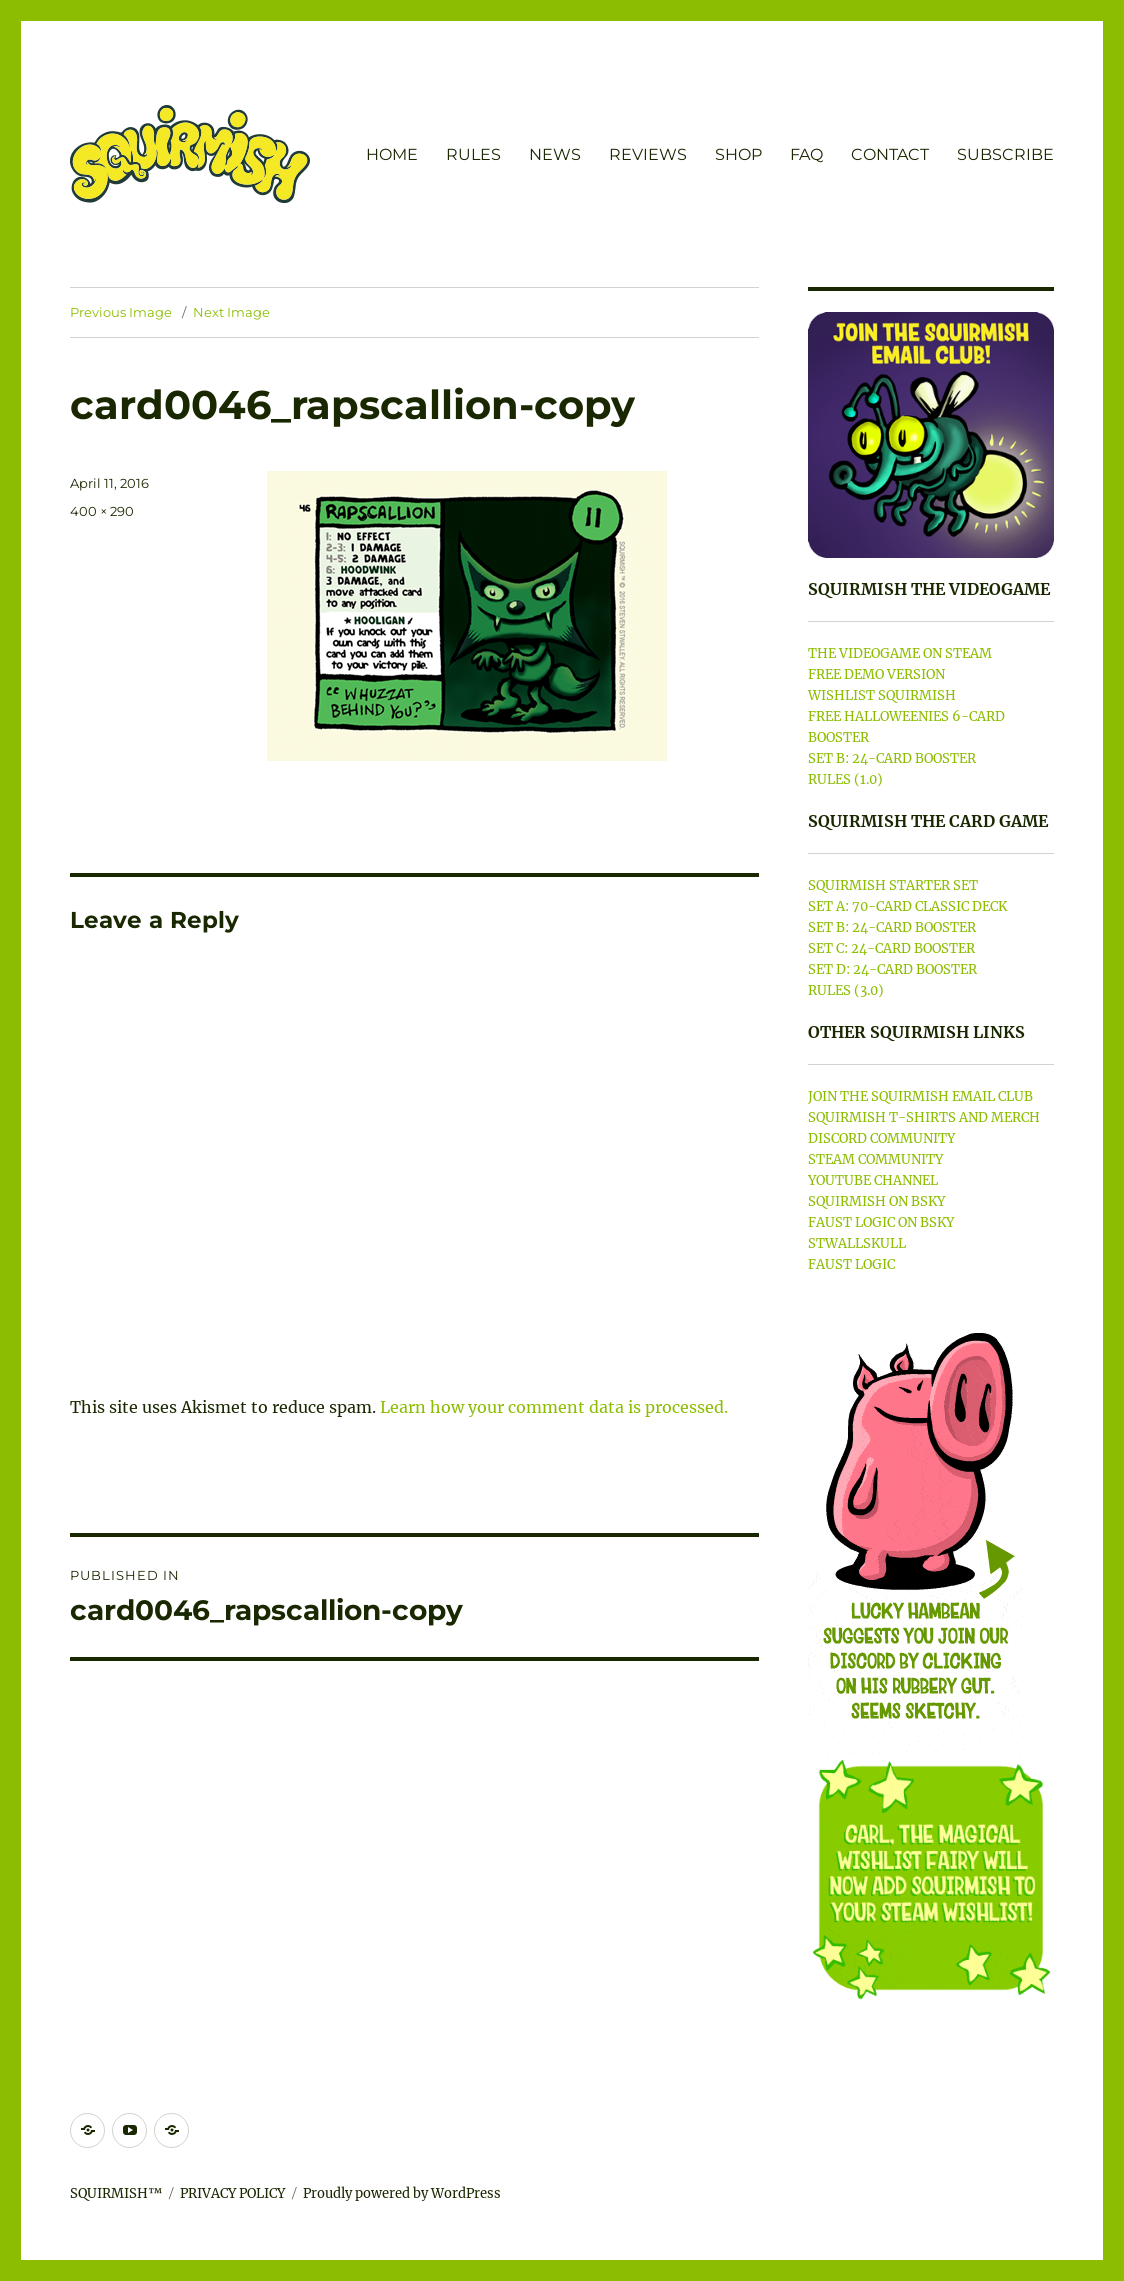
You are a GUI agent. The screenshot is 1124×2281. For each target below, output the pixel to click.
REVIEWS (648, 154)
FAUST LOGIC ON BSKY (881, 1222)
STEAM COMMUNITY (875, 1159)
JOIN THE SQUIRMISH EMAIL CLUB (920, 1096)
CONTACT (890, 154)
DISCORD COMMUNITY (881, 1138)
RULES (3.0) (846, 990)
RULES (473, 154)
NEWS (555, 154)
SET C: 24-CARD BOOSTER (891, 948)
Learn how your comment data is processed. (554, 1407)
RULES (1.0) (845, 779)
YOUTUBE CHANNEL (873, 1180)
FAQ (806, 154)
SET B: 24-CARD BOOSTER (892, 758)
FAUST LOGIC (851, 1264)
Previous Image (121, 312)
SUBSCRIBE (1005, 154)
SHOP (738, 154)
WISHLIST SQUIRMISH (882, 695)
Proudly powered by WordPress (402, 2193)
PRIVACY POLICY (232, 2193)
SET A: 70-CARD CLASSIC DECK (907, 906)
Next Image (231, 312)
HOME (392, 154)
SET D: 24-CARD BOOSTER (892, 969)
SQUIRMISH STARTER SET (893, 885)
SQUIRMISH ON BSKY (876, 1201)
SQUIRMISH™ (116, 2193)
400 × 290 (102, 511)
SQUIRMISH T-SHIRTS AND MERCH (924, 1117)
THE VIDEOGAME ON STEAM (900, 653)
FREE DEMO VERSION (876, 674)
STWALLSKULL (857, 1243)
